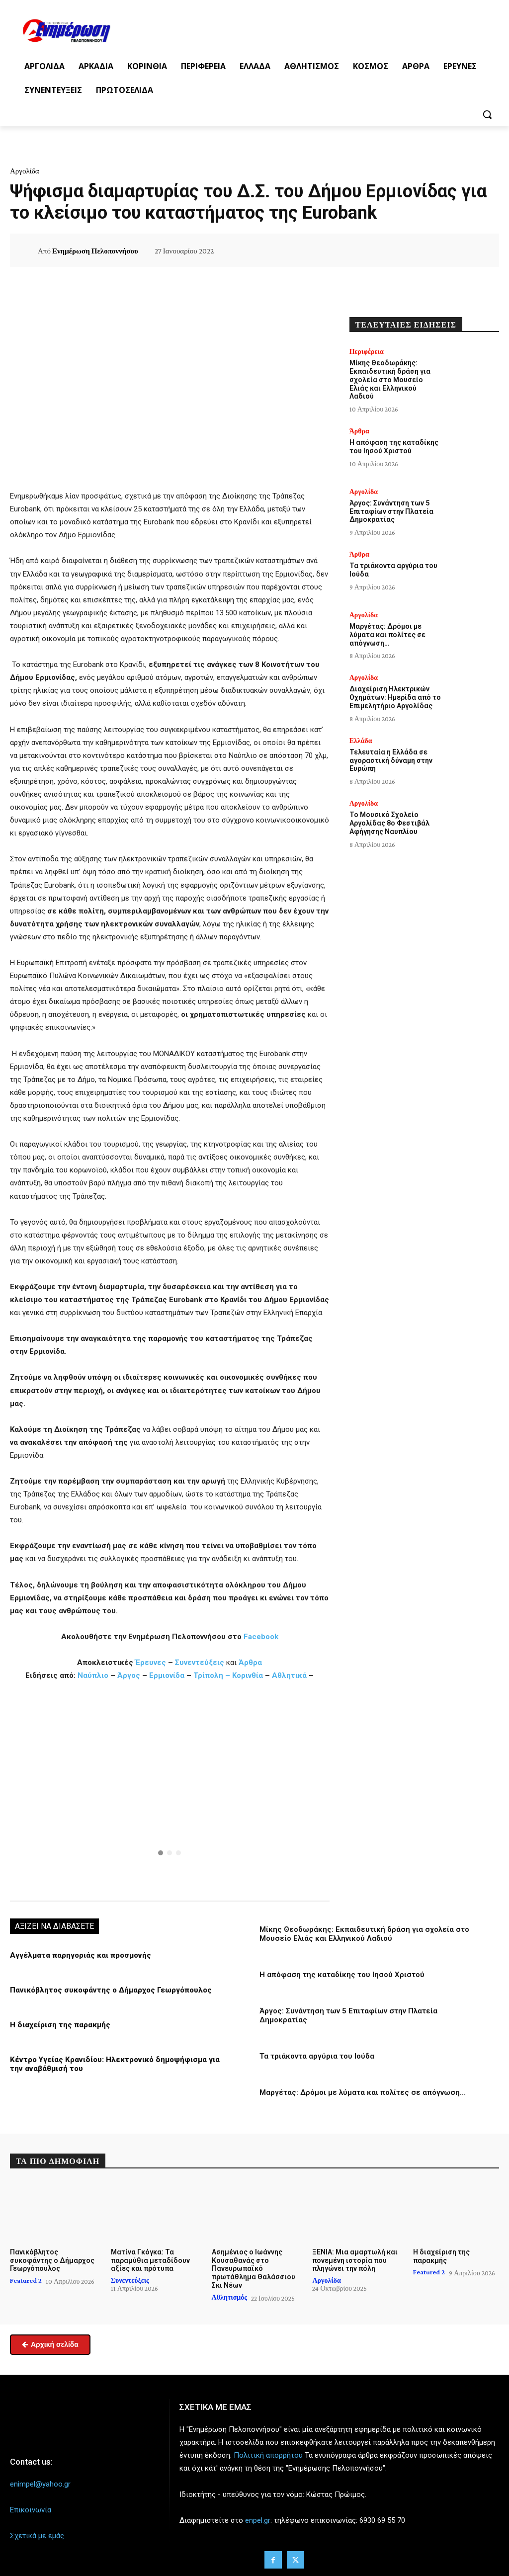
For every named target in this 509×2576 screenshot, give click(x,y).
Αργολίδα (24, 171)
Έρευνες (151, 1662)
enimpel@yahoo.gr (40, 2483)
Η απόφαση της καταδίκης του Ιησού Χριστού (341, 1974)
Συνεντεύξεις (199, 1662)
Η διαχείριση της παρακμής (60, 2024)
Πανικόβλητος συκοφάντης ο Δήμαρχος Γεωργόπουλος (110, 1990)
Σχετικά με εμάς (37, 2535)
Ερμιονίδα (167, 1675)
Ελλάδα (360, 740)
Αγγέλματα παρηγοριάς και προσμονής (80, 1955)
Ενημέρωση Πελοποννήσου (95, 251)
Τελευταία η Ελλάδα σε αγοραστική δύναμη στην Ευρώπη (390, 760)
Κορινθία (247, 1675)
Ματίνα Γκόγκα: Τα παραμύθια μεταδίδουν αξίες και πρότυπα (150, 2259)
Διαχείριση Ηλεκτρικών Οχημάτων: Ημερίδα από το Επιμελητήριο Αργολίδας (395, 697)
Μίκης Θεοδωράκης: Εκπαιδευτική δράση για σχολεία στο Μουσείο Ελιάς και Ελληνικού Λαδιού (364, 1934)
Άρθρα (250, 1662)
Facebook (261, 1636)
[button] (487, 114)
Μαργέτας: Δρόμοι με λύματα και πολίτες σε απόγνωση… (362, 2092)
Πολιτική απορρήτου (268, 2455)
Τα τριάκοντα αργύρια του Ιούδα (316, 2056)
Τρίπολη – (211, 1675)
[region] (170, 1790)
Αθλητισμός (230, 2296)
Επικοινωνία (30, 2509)
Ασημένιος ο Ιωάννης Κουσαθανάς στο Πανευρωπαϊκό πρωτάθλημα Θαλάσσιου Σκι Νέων (253, 2268)
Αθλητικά (290, 1675)
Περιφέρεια (366, 351)
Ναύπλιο (94, 1675)
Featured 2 (26, 2280)
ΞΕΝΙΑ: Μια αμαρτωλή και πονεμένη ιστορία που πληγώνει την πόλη (354, 2259)
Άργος (129, 1675)
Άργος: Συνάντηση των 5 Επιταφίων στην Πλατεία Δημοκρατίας (391, 511)
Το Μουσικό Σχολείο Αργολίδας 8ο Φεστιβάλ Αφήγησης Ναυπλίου (389, 823)
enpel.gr (257, 2519)
